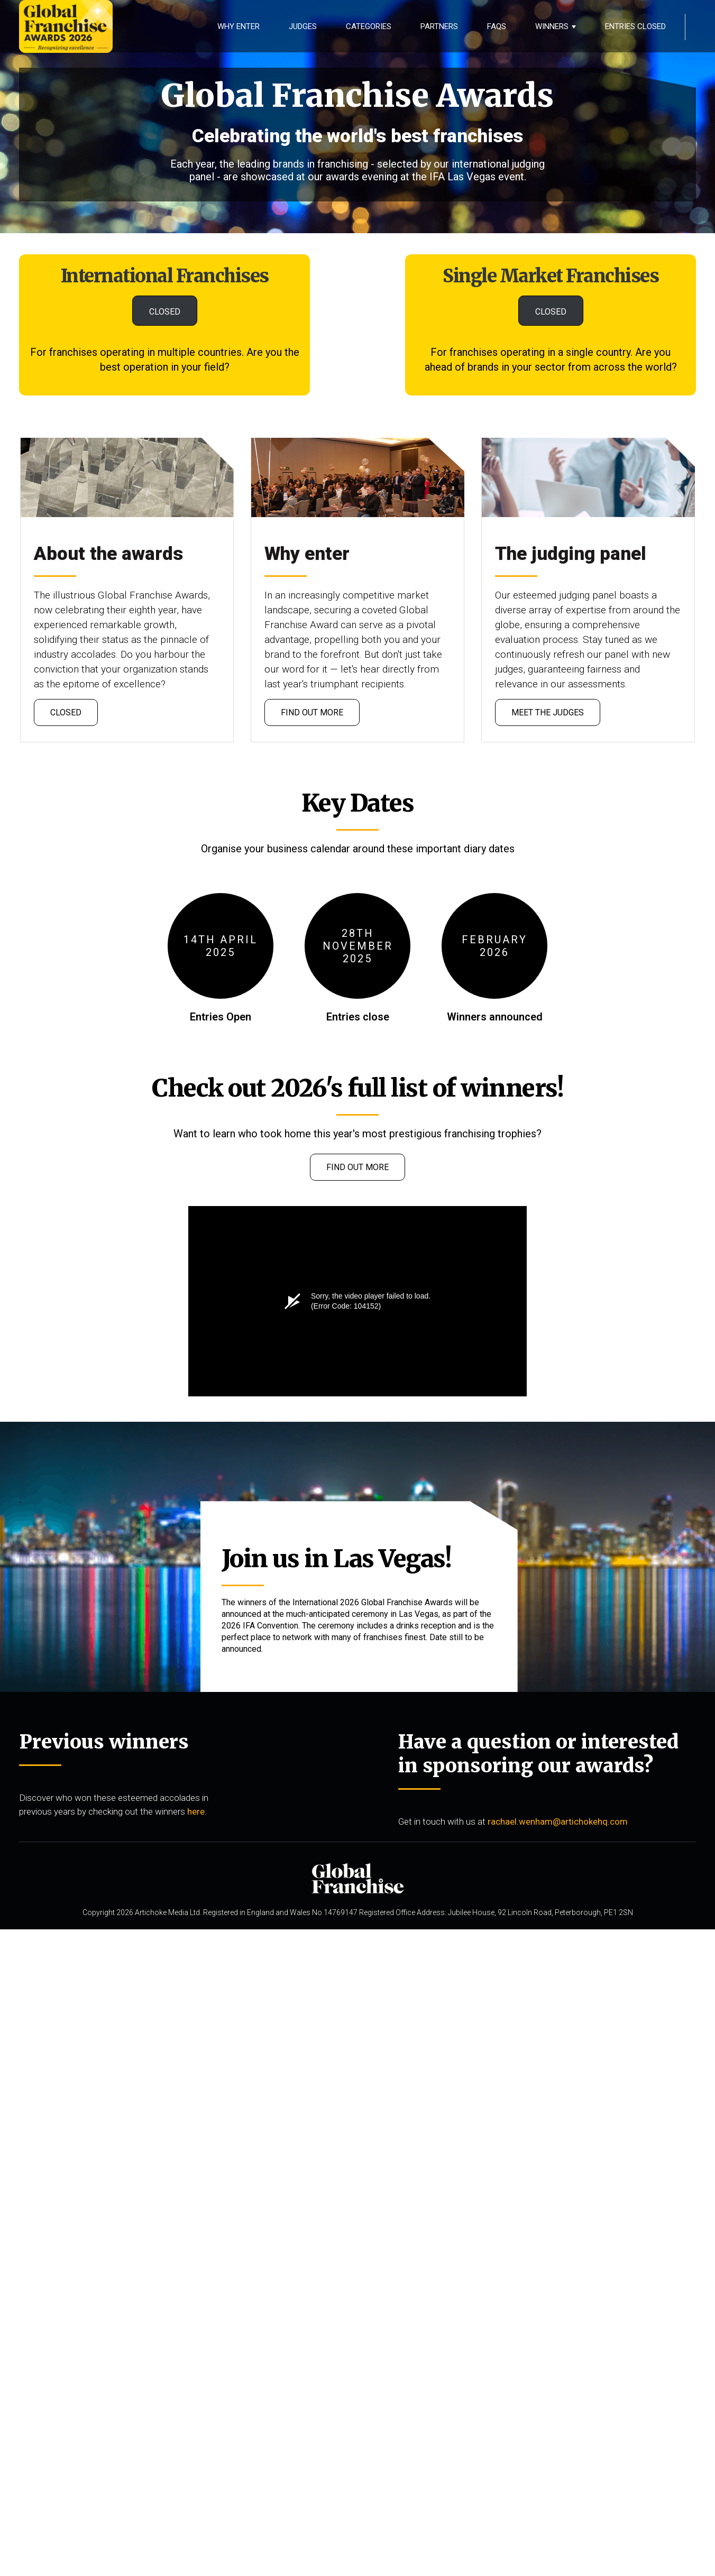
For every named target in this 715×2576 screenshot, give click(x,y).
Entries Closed (635, 26)
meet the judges (547, 712)
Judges (303, 26)
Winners (552, 26)
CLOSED (164, 312)
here (196, 1811)
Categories (368, 26)
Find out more (312, 712)
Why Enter (238, 26)
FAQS (496, 26)
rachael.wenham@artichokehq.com (558, 1821)
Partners (439, 26)
